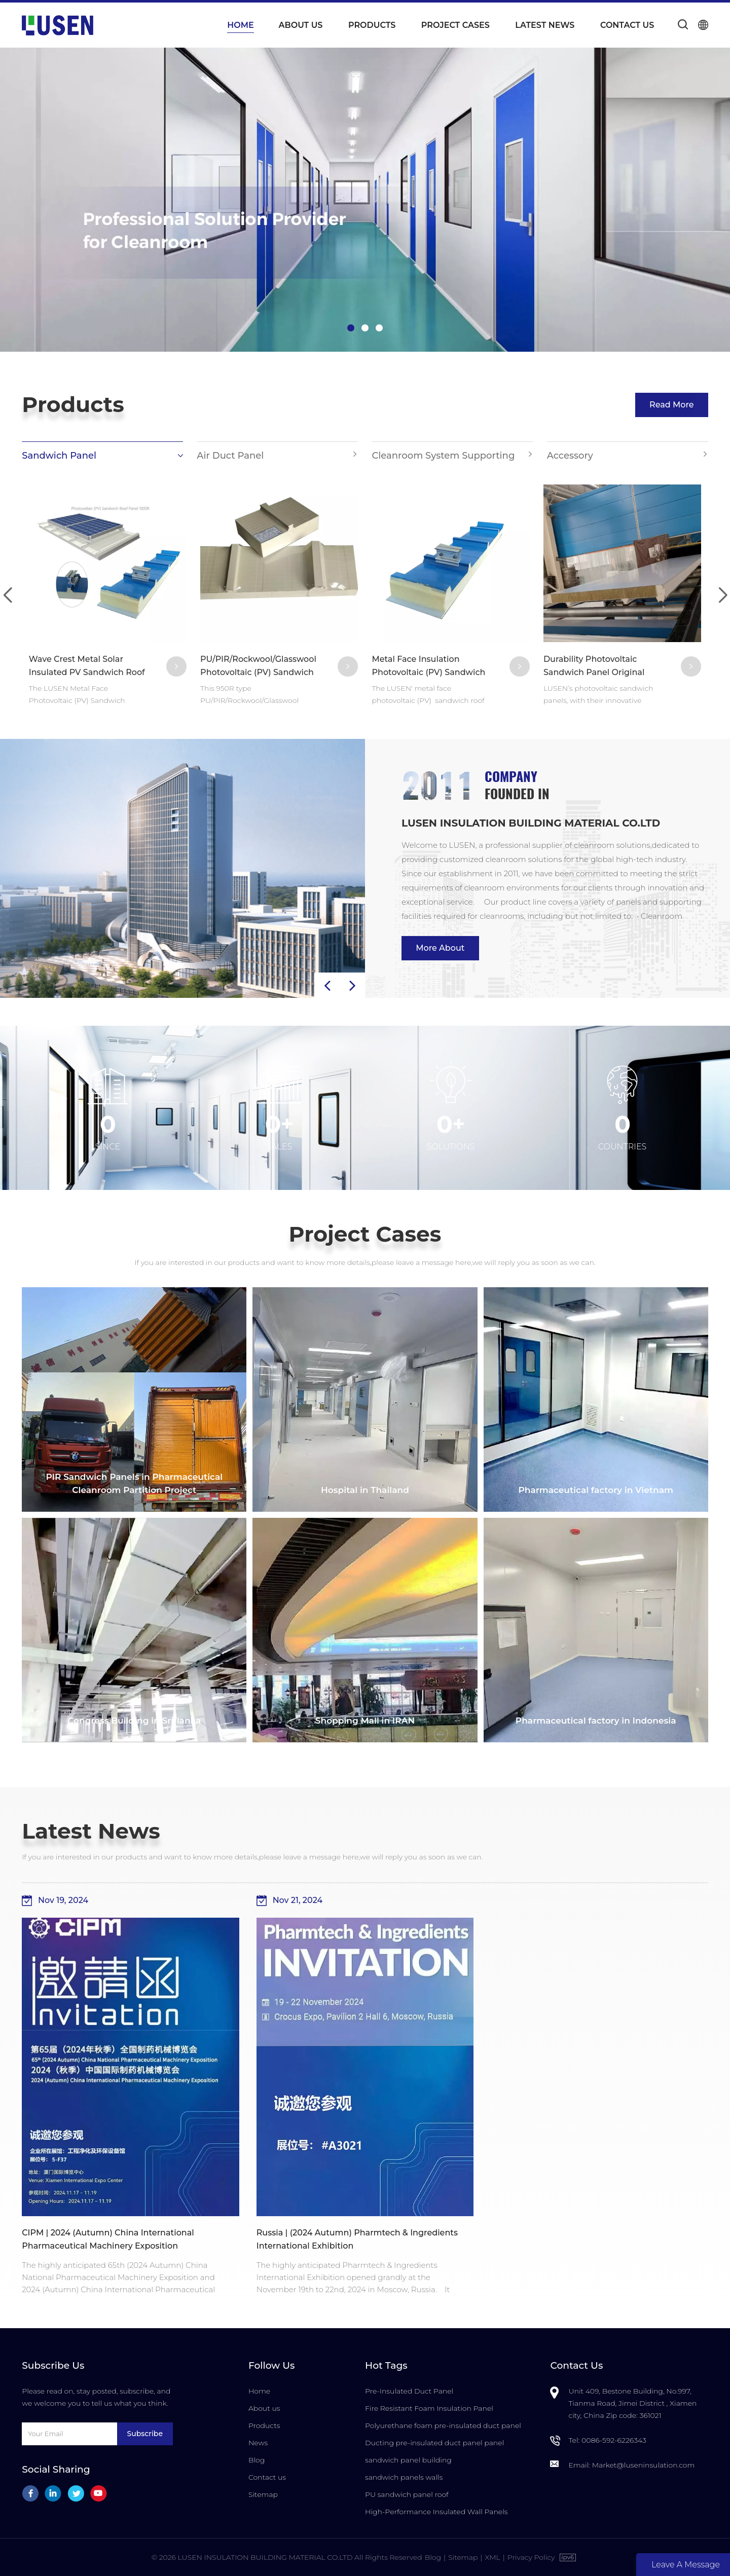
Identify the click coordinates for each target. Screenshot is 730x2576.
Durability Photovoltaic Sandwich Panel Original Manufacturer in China (594, 666)
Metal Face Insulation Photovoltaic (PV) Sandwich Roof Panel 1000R (428, 666)
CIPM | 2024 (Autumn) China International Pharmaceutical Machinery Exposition (108, 2239)
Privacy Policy (531, 2557)
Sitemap (263, 2494)
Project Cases (455, 25)
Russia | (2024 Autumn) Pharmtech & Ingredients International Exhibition (357, 2239)
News (258, 2442)
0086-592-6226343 (613, 2440)
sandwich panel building (408, 2460)
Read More (671, 404)
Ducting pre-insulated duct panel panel (434, 2442)
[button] (350, 327)
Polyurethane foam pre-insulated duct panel (443, 2425)
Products (371, 25)
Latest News (544, 25)
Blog (256, 2460)
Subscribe (145, 2433)
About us (301, 25)
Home (240, 25)
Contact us (627, 25)
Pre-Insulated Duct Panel (409, 2391)
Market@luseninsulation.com (643, 2465)
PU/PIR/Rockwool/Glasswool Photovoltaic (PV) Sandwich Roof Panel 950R (258, 666)
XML (492, 2557)
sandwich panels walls (404, 2477)
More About (440, 948)
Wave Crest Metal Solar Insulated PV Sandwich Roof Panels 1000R (87, 666)
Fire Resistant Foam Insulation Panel (429, 2408)
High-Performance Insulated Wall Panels (436, 2511)
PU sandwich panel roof (407, 2494)
